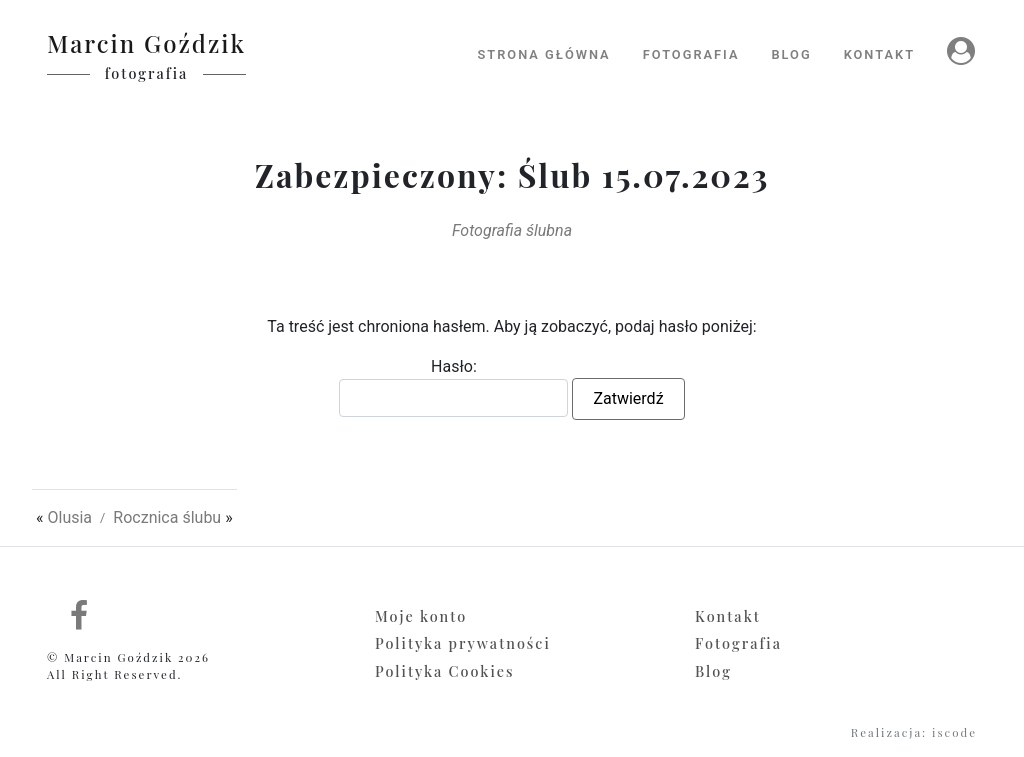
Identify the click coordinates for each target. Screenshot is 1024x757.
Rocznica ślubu (167, 517)
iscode (954, 732)
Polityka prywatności (463, 643)
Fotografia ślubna (512, 230)
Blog (713, 671)
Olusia (69, 517)
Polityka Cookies (445, 671)
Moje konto (421, 616)
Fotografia (738, 643)
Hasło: (453, 387)
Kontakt (728, 616)
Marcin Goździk (146, 43)
